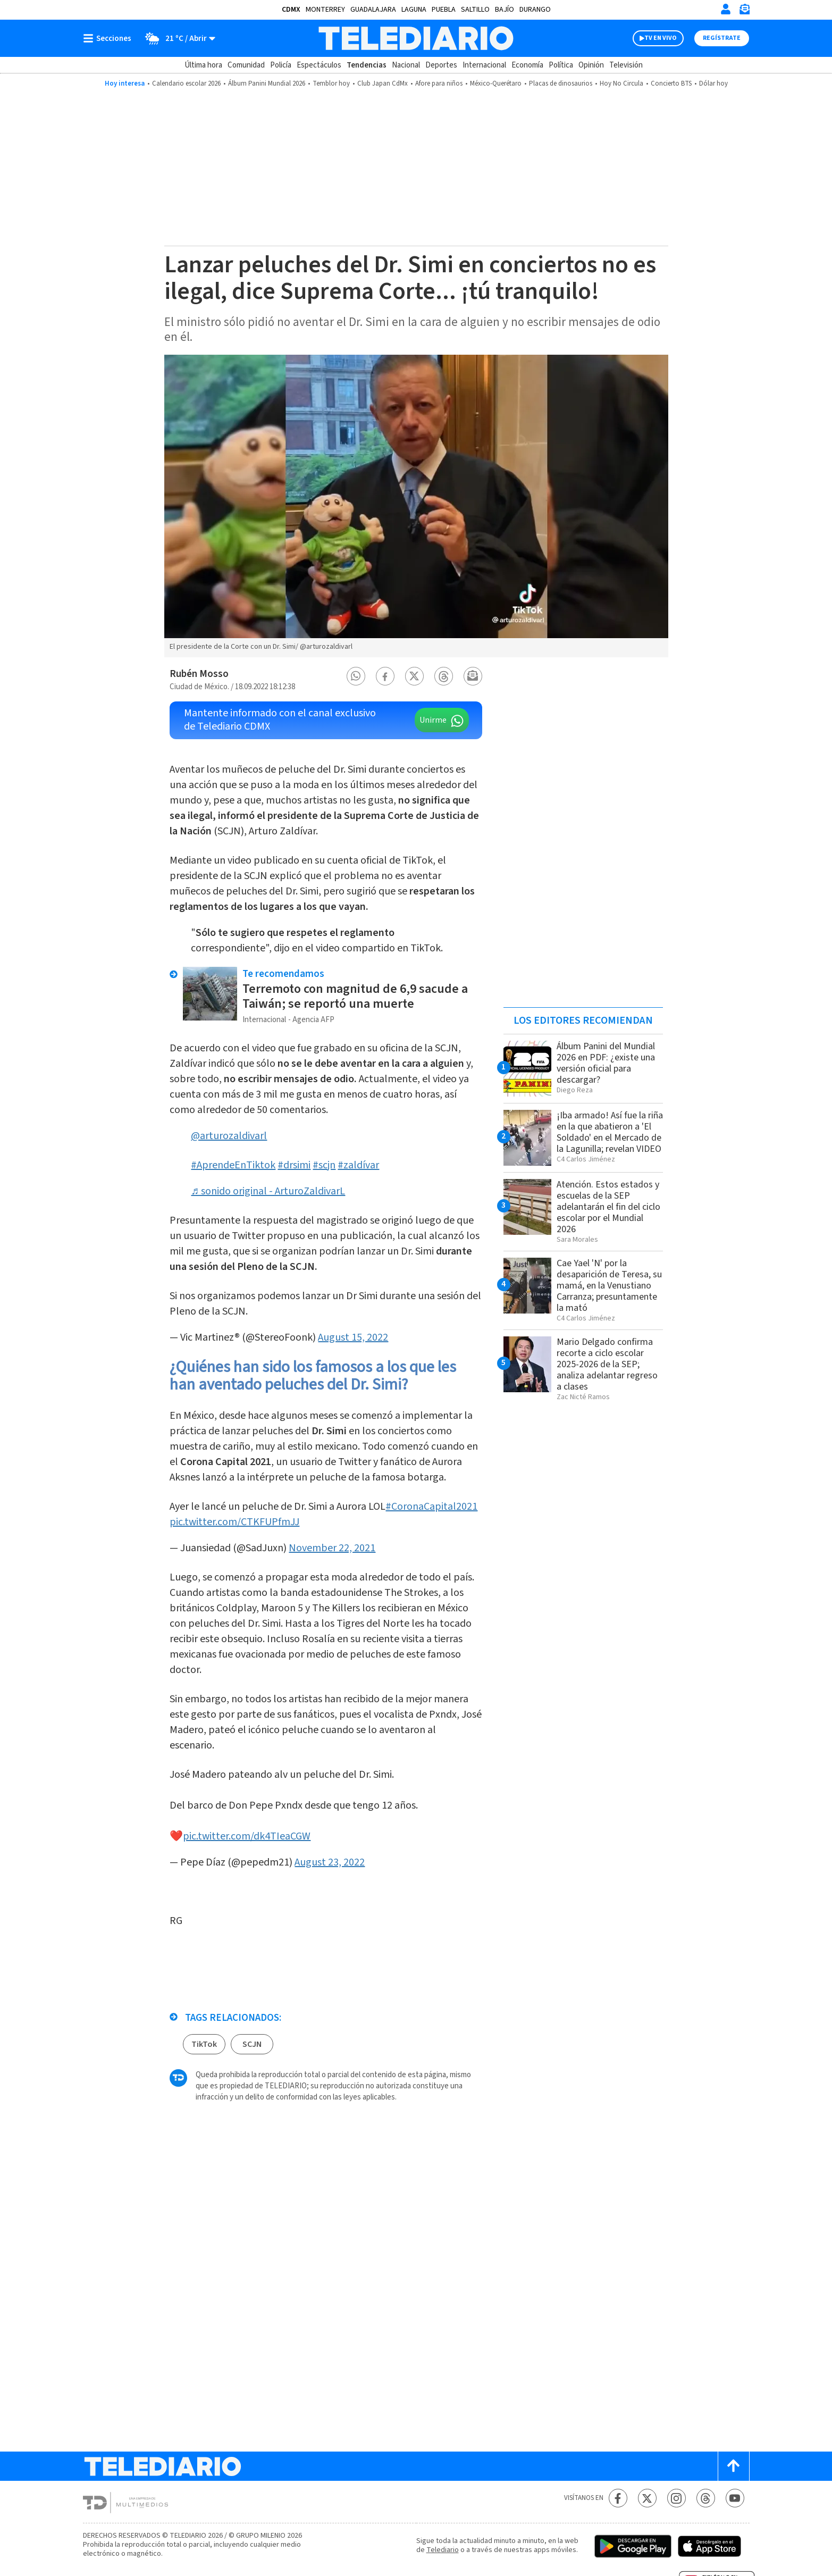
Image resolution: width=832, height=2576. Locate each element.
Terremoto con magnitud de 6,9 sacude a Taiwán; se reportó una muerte (355, 996)
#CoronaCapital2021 (431, 1506)
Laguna (413, 9)
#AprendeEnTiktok (233, 1165)
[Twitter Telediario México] (647, 2498)
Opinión (591, 65)
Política (561, 65)
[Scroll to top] (734, 2466)
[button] (355, 676)
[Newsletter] (744, 11)
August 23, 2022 (330, 1862)
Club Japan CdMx (382, 83)
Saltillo (475, 9)
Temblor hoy (331, 83)
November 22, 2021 (332, 1548)
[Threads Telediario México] (705, 2498)
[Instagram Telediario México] (676, 2498)
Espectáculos (319, 65)
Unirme (433, 720)
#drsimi (294, 1165)
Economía (527, 65)
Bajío (504, 9)
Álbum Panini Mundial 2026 (266, 83)
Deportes (441, 65)
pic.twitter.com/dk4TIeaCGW (246, 1836)
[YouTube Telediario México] (735, 2498)
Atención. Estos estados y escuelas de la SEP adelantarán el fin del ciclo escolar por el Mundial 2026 (608, 1207)
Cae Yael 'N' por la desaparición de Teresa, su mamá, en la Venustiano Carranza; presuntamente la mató (609, 1286)
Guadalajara (373, 9)
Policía (280, 65)
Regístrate (722, 38)
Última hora (203, 65)
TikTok (204, 2044)
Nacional (406, 65)
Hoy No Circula (621, 83)
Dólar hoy (713, 83)
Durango (535, 9)
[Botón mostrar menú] (109, 38)
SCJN (252, 2044)
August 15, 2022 (353, 1337)
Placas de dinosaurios (560, 83)
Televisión (626, 65)
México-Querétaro (496, 83)
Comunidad (246, 65)
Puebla (444, 9)
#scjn (324, 1165)
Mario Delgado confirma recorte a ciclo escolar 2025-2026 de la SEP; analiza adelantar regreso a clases (607, 1364)
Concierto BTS (671, 83)
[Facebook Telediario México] (618, 2498)
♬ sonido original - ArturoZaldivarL (268, 1191)
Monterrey (325, 9)
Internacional (484, 65)
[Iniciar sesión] (725, 9)
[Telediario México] (416, 38)
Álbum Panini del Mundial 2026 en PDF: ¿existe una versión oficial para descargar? (606, 1063)
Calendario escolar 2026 (186, 83)
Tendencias (366, 65)
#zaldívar (358, 1165)
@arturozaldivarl (229, 1135)
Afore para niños (439, 83)
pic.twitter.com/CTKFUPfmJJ (234, 1522)
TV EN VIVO (660, 38)
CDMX (291, 9)
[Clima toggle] (176, 38)
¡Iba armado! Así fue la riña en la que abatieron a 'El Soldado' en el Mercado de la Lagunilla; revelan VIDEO (610, 1132)
